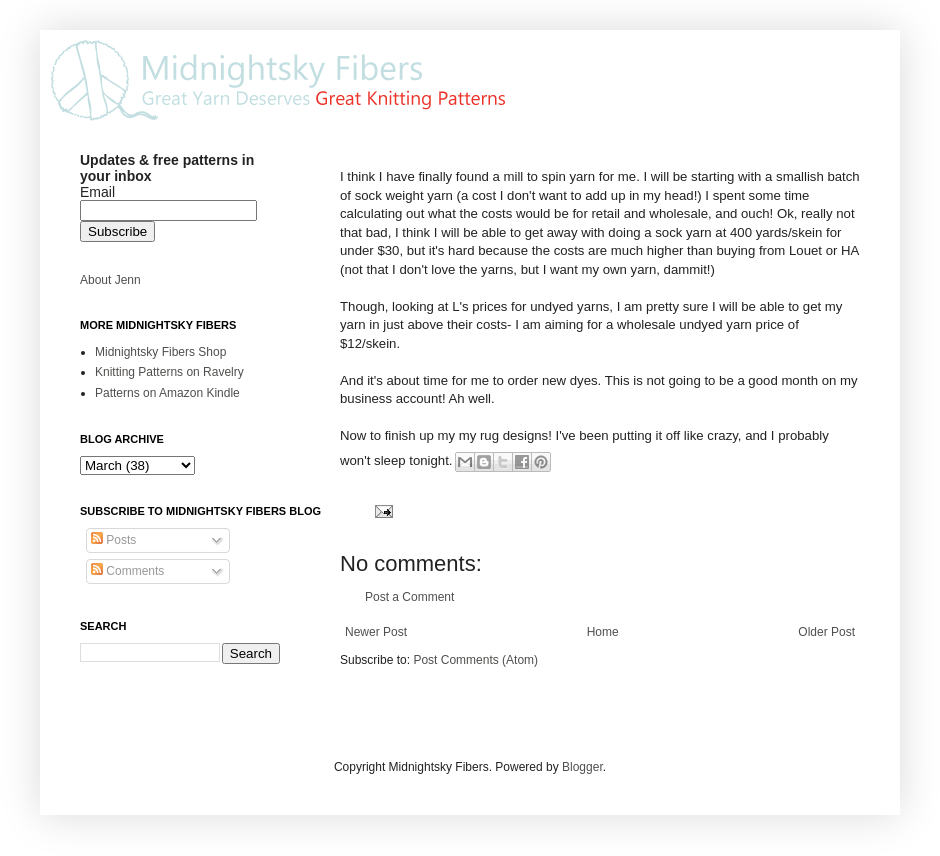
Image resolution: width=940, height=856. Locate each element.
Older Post (826, 632)
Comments (127, 571)
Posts (113, 540)
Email (97, 192)
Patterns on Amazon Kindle (167, 393)
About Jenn (110, 280)
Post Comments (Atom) (475, 660)
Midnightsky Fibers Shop (160, 352)
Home (603, 632)
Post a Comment (409, 597)
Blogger (582, 767)
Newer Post (376, 632)
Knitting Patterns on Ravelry (169, 372)
